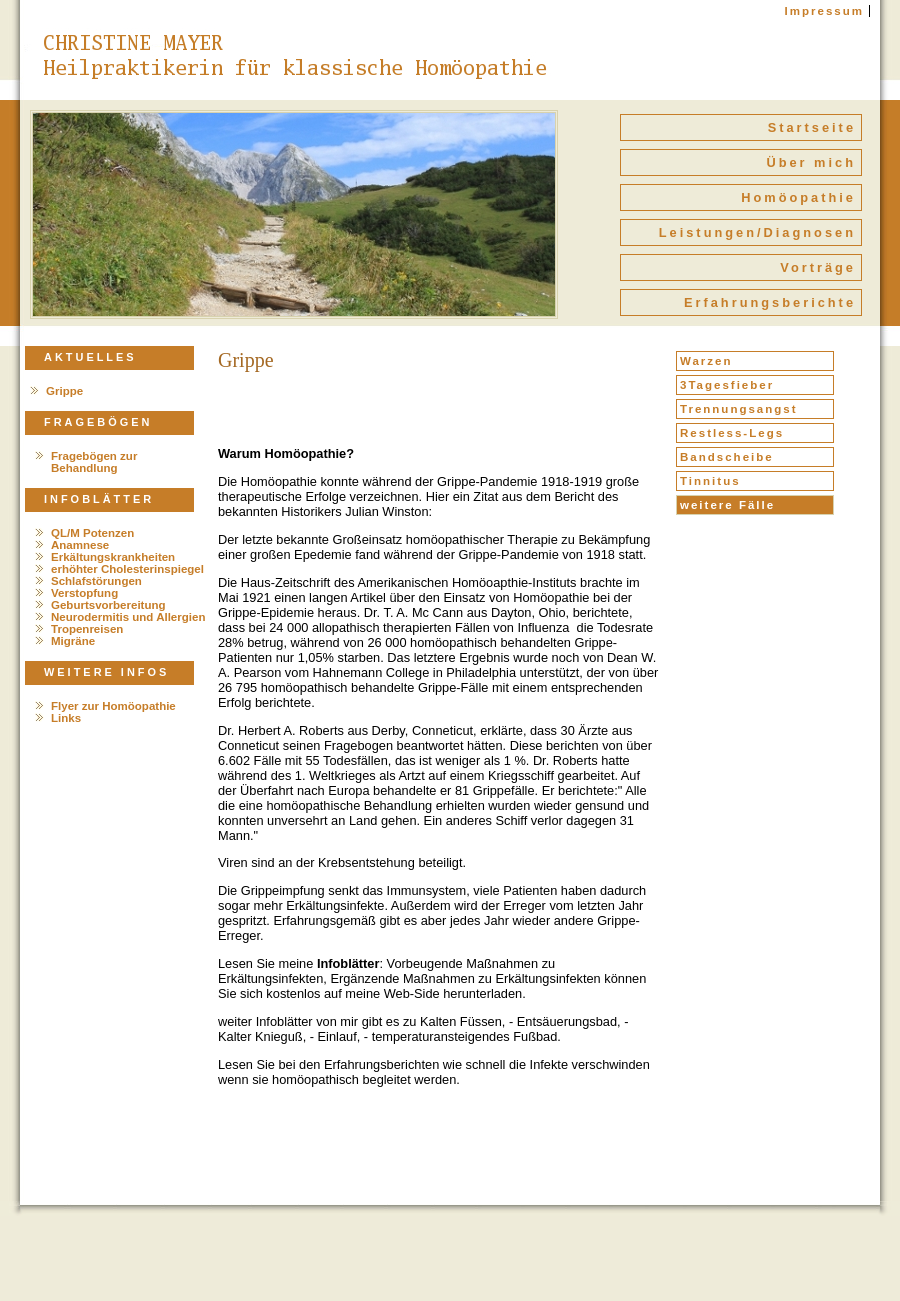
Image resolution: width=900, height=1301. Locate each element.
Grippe (64, 391)
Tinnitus (710, 481)
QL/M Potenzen (92, 533)
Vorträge (818, 267)
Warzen (706, 361)
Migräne (73, 641)
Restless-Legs (732, 433)
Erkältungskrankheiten (113, 557)
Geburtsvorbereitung (108, 605)
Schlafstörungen (96, 581)
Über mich (811, 162)
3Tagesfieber (727, 385)
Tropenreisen (87, 629)
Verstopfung (84, 593)
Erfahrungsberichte (770, 302)
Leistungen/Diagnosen (757, 232)
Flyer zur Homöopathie (113, 706)
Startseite (812, 127)
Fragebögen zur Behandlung (94, 462)
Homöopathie (798, 197)
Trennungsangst (739, 409)
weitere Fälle (727, 505)
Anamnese (80, 545)
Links (66, 718)
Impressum (824, 11)
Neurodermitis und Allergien (128, 617)
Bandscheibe (727, 457)
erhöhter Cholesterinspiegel (127, 569)
